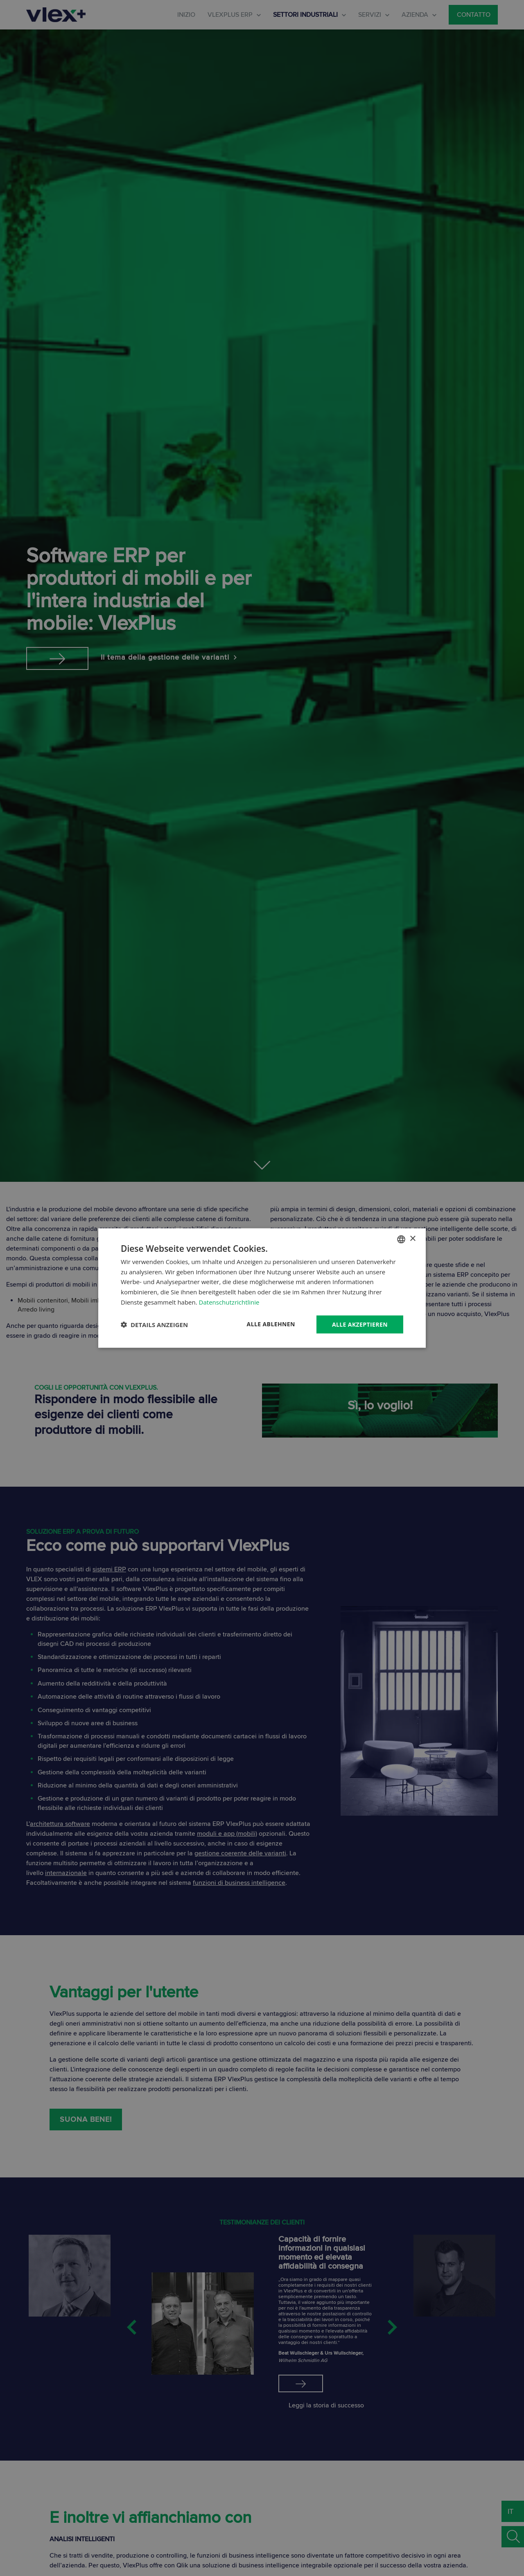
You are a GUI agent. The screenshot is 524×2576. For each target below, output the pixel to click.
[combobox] (401, 1239)
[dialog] (262, 1288)
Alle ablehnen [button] (271, 1323)
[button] (154, 1324)
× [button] (412, 1239)
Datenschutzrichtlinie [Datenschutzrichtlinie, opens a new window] (229, 1302)
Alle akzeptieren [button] (360, 1324)
